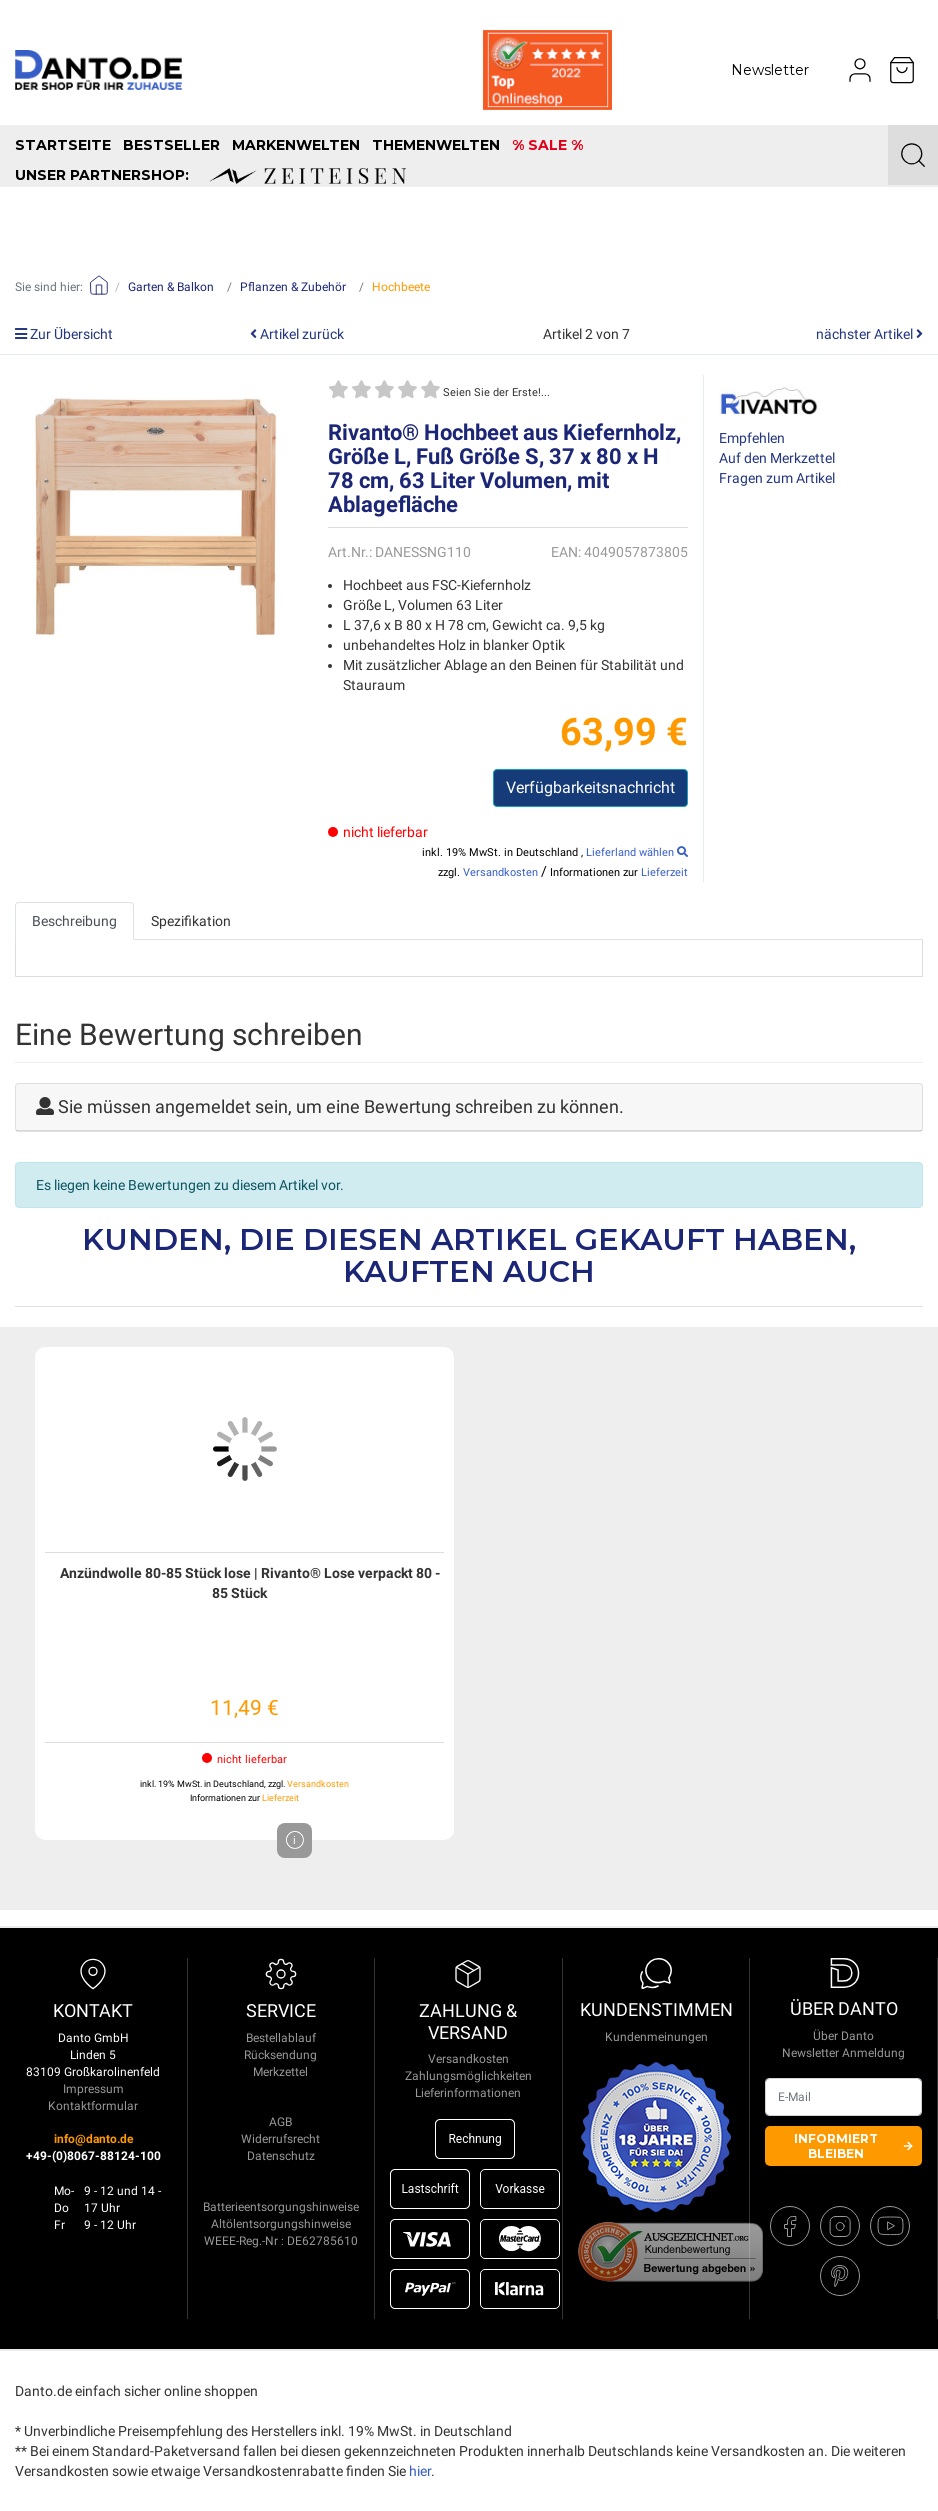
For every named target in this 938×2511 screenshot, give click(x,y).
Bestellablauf (281, 2038)
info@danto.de (93, 2139)
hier (420, 2471)
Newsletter (770, 70)
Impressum (93, 2089)
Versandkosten (500, 872)
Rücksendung (280, 2055)
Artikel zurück (297, 334)
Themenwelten (436, 145)
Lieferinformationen (468, 2093)
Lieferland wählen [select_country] (637, 852)
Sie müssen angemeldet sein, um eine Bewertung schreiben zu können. (341, 1106)
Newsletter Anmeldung (843, 2053)
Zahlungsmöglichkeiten (468, 2076)
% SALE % (547, 145)
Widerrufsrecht (280, 2139)
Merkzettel (280, 2072)
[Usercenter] (860, 70)
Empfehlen (752, 438)
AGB (280, 2122)
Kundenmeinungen (656, 2037)
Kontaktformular (93, 2106)
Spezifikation (191, 921)
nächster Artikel (869, 334)
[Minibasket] (902, 70)
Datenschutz (281, 2156)
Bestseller (171, 145)
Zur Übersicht (64, 334)
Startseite (63, 145)
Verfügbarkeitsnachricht (590, 787)
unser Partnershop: (210, 175)
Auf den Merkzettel (777, 458)
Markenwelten (296, 145)
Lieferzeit (664, 872)
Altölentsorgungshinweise (281, 2224)
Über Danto (843, 2036)
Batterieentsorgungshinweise (281, 2207)
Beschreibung (74, 921)
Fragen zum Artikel (777, 478)
